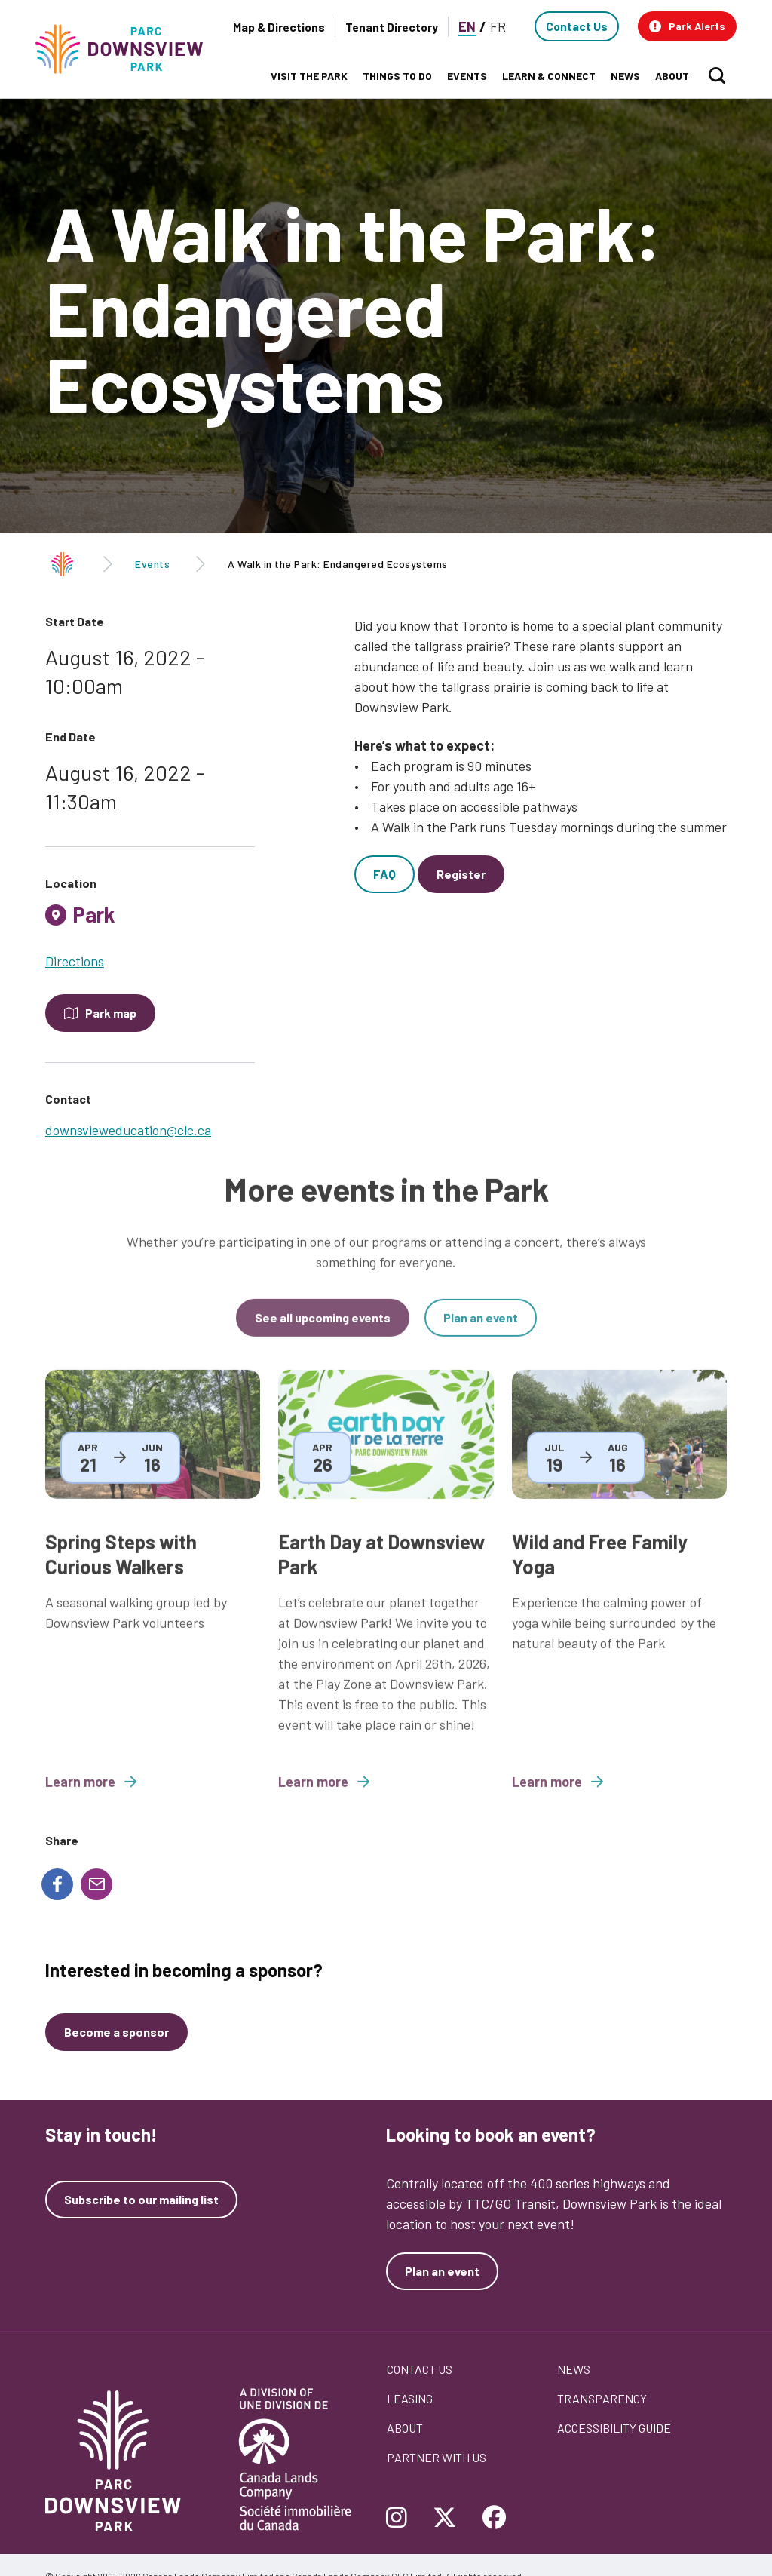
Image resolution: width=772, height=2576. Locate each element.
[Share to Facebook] (57, 1884)
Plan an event (480, 1330)
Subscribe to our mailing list (141, 2200)
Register (461, 874)
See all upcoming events (323, 1330)
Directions (74, 961)
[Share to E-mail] (96, 1884)
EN (467, 26)
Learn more (90, 1795)
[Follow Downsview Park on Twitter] (444, 2519)
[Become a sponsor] (116, 2032)
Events (152, 563)
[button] (687, 26)
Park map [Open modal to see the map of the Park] (110, 1013)
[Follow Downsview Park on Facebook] (494, 2519)
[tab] (150, 920)
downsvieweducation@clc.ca (128, 1130)
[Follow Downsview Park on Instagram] (402, 2519)
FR (498, 26)
